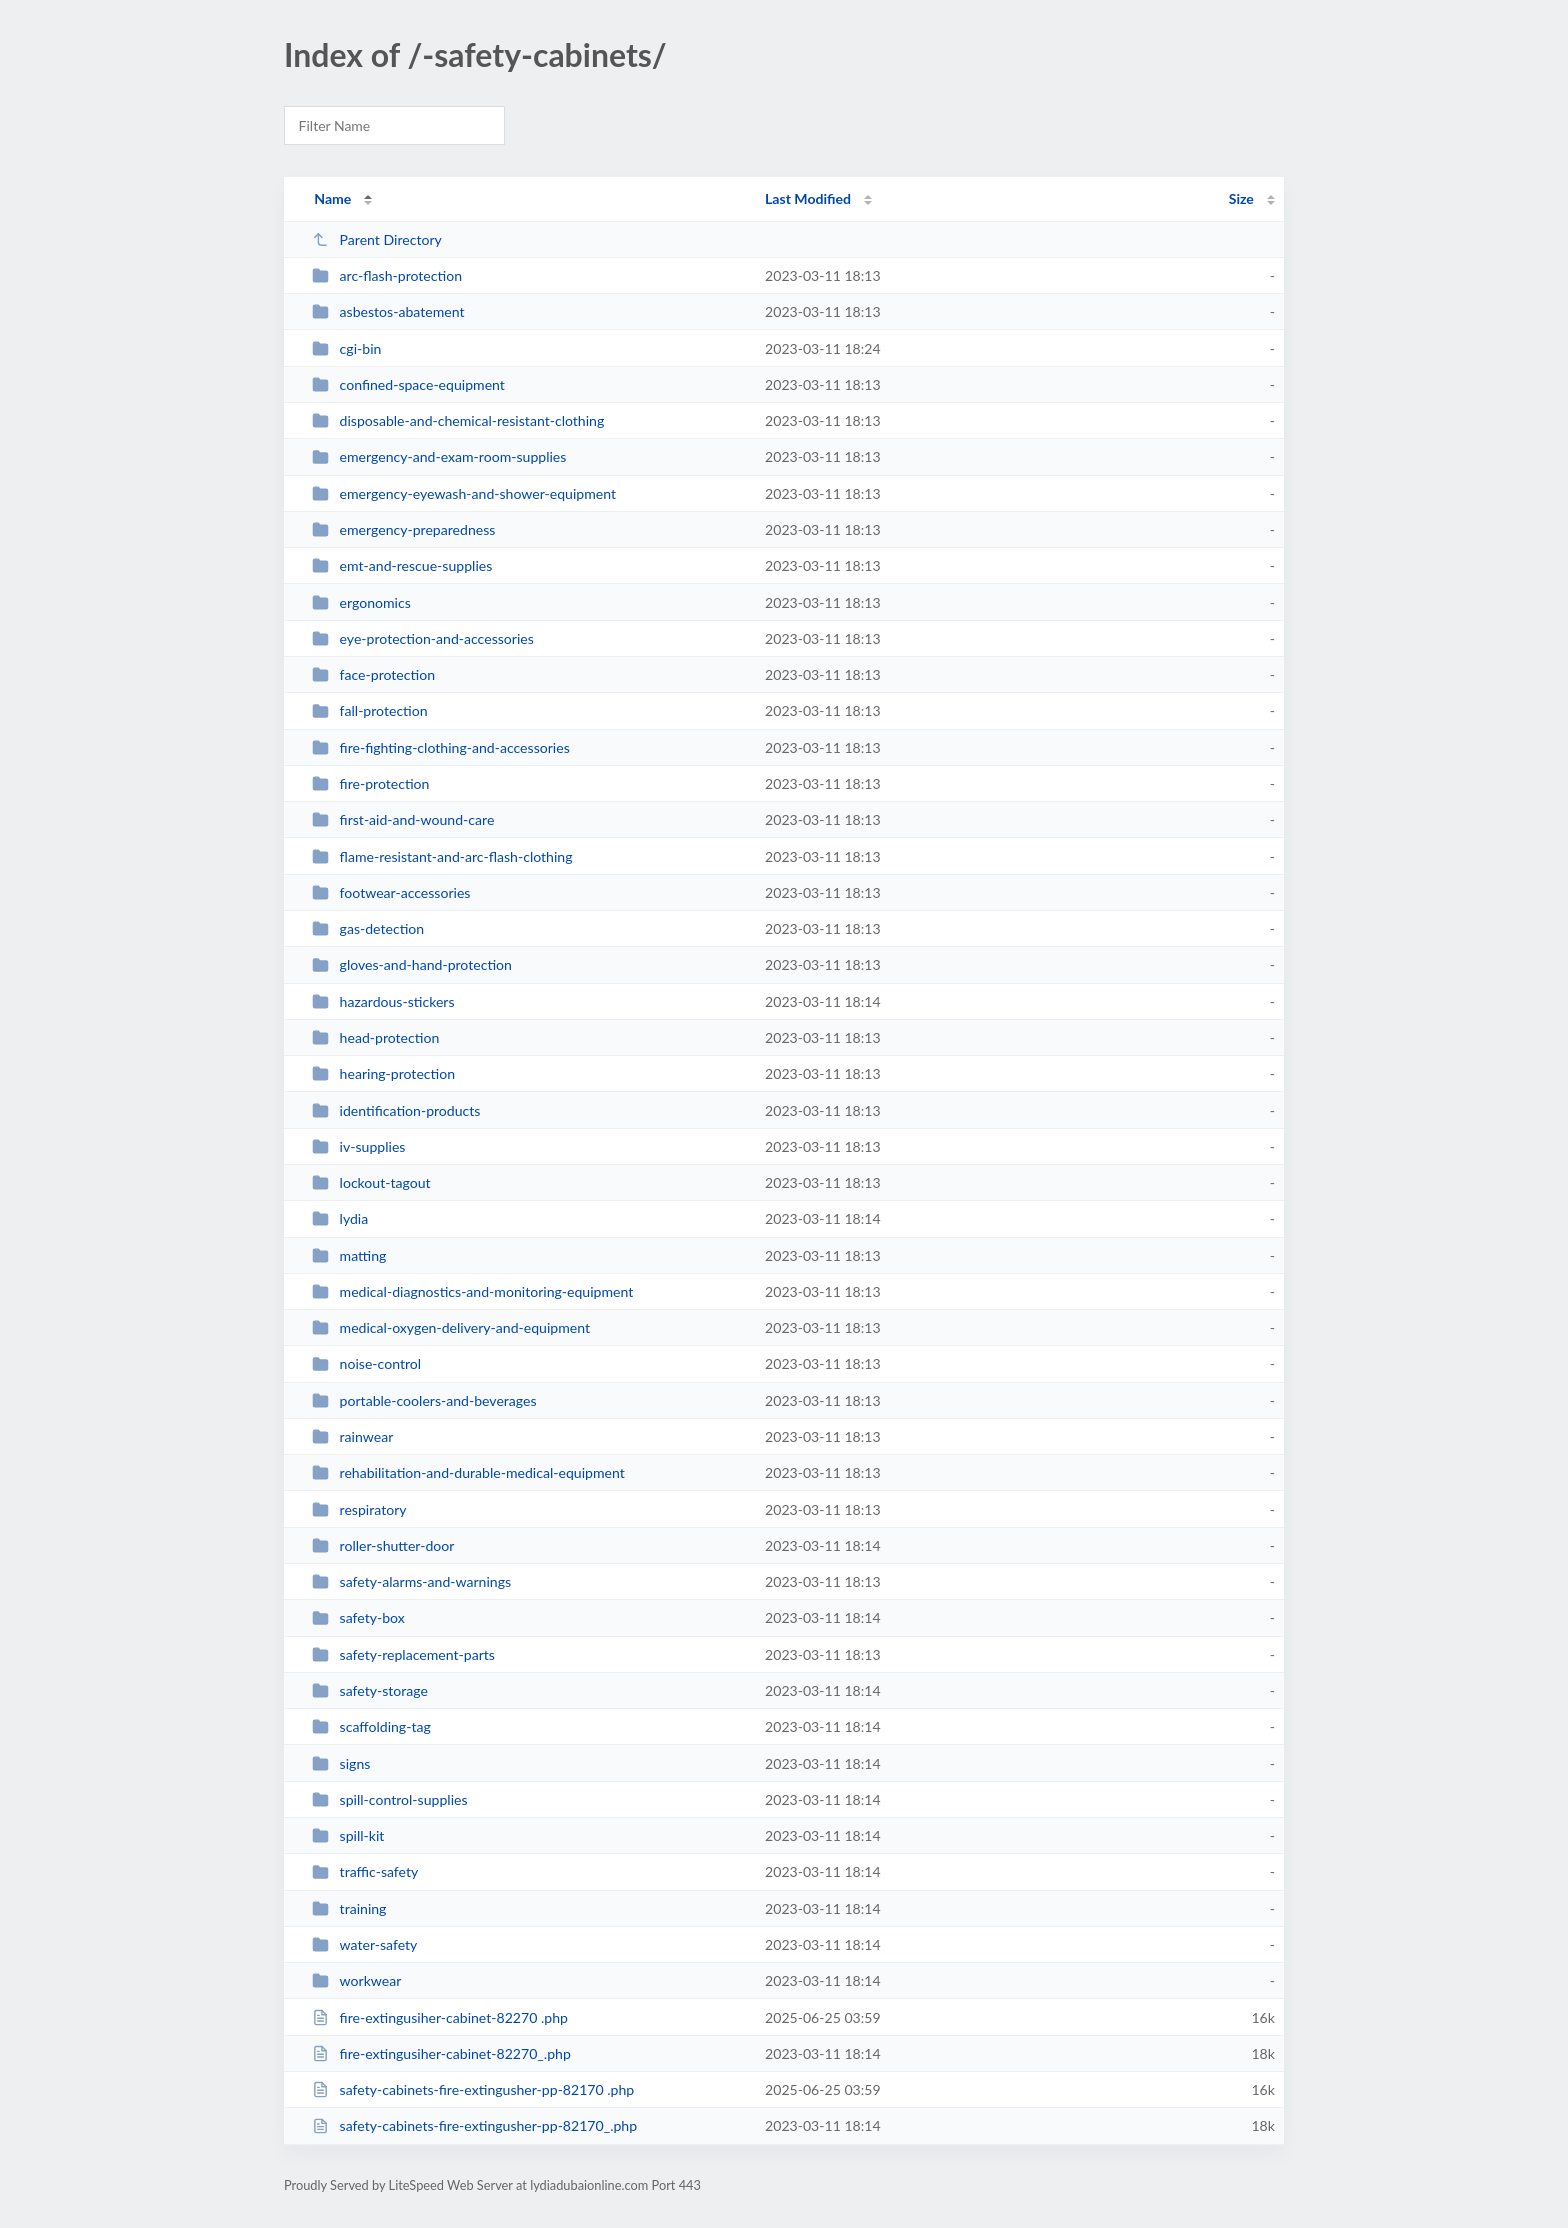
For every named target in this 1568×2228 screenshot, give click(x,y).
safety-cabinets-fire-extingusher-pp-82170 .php (473, 2089)
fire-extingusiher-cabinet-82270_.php (441, 2053)
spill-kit (348, 1835)
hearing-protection (383, 1073)
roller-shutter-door (383, 1545)
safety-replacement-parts (403, 1654)
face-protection (373, 674)
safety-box (358, 1617)
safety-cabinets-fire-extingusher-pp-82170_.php (474, 2125)
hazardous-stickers (383, 1001)
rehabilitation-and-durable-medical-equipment (468, 1472)
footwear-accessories (391, 892)
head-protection (375, 1037)
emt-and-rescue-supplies (402, 565)
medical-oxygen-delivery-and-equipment (451, 1327)
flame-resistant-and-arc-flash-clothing (442, 856)
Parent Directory (377, 239)
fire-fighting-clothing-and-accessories (441, 747)
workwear (356, 1980)
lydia (340, 1218)
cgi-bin (346, 348)
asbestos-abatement (388, 311)
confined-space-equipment (408, 384)
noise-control (366, 1363)
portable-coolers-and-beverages (424, 1400)
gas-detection (368, 928)
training (349, 1908)
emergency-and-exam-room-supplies (439, 456)
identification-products (396, 1110)
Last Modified (808, 198)
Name (332, 198)
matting (349, 1255)
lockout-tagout (371, 1182)
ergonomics (361, 602)
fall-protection (369, 710)
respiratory (359, 1509)
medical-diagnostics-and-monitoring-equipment (472, 1291)
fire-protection (370, 783)
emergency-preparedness (403, 529)
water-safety (364, 1944)
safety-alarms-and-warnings (411, 1581)
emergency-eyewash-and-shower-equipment (464, 493)
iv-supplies (358, 1146)
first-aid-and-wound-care (403, 819)
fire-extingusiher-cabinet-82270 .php (440, 2017)
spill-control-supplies (389, 1799)
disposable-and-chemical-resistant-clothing (458, 420)
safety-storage (370, 1690)
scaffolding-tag (371, 1726)
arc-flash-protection (387, 275)
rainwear (352, 1436)
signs (341, 1763)
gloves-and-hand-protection (412, 964)
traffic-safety (365, 1871)
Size (1241, 198)
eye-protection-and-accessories (423, 638)
